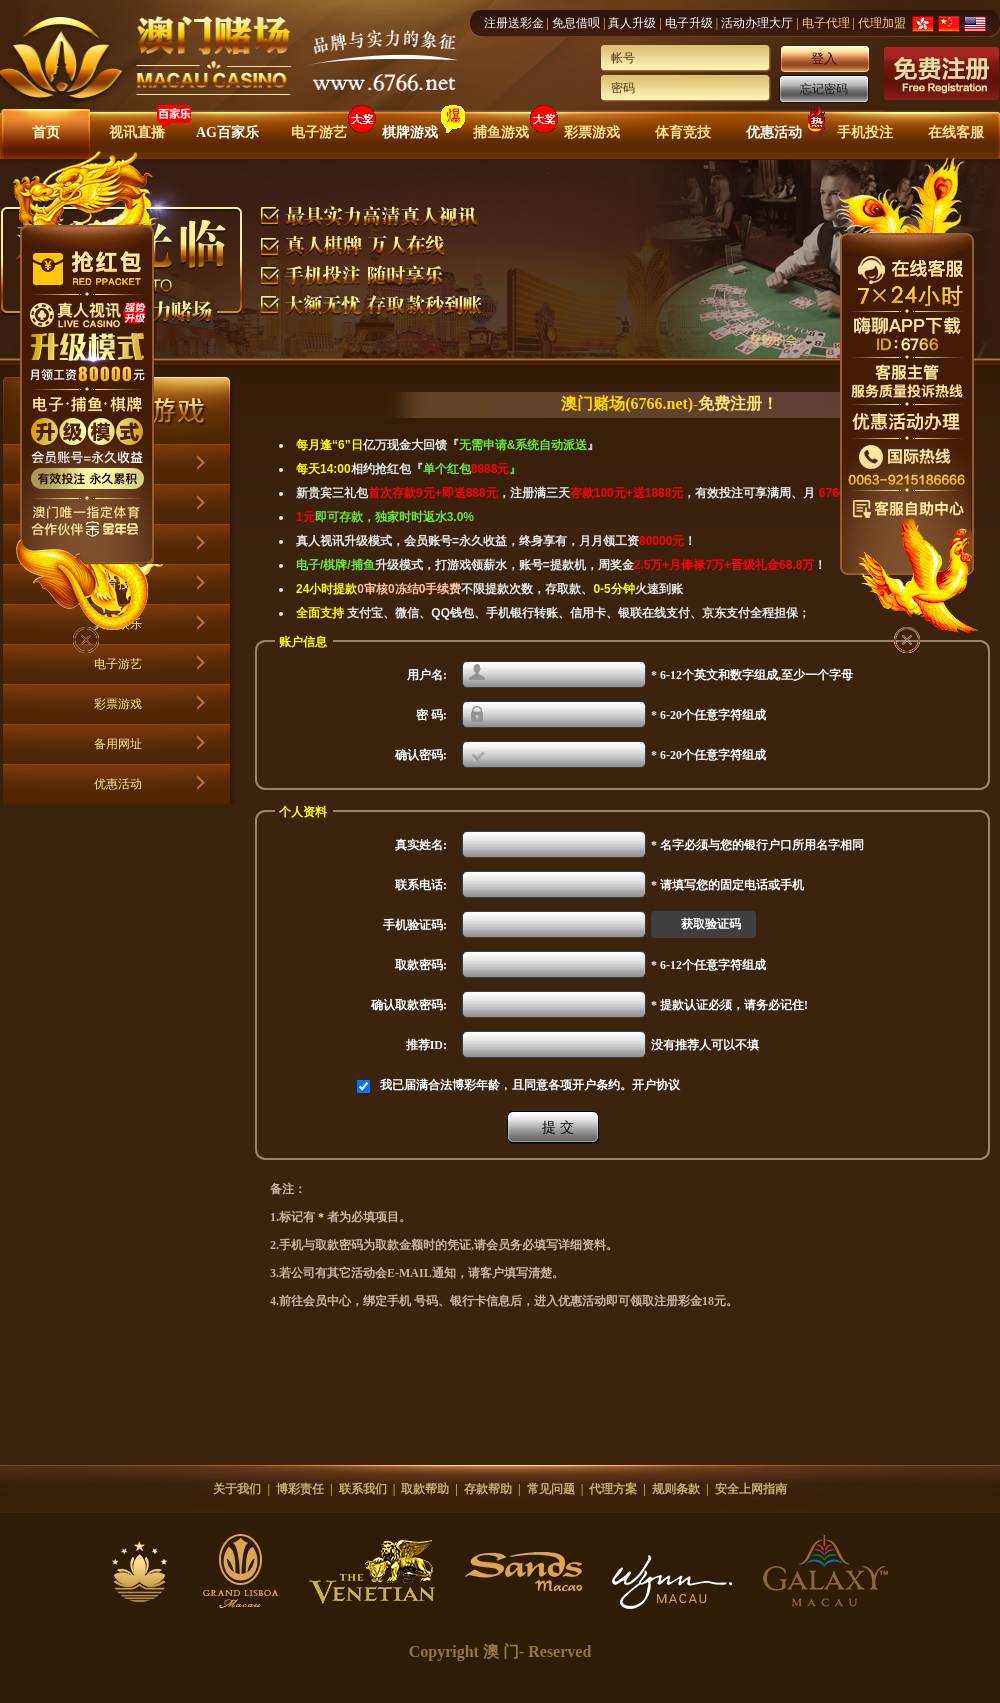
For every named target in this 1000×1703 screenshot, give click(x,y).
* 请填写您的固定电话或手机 (727, 885)
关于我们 (237, 1489)
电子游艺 (319, 132)
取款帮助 (425, 1489)
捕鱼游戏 (501, 132)
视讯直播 (137, 132)
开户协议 (656, 1085)
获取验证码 (711, 924)
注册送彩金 (514, 23)
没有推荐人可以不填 (705, 1045)
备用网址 (118, 744)
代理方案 (613, 1489)
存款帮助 (488, 1489)
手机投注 (865, 132)
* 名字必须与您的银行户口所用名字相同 (757, 845)
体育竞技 (683, 132)
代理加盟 (882, 23)
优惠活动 (774, 132)
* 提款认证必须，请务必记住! (729, 1005)
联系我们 (363, 1489)
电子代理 (826, 23)
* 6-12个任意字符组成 (708, 965)
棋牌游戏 (410, 132)
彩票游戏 (592, 132)
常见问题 (551, 1489)
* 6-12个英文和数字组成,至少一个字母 (752, 675)
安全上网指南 (751, 1489)
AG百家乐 (227, 132)
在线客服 (956, 132)
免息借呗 (576, 23)
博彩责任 (300, 1489)
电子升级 (689, 23)
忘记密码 (824, 89)
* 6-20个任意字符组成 (708, 715)
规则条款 (676, 1489)
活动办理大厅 (757, 23)
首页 (46, 132)
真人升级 (632, 23)
